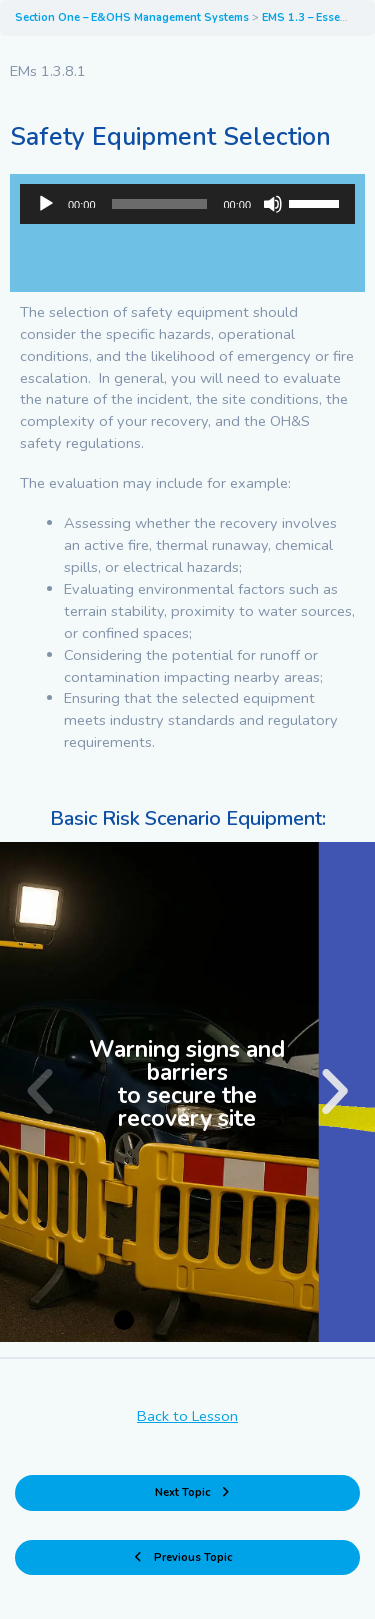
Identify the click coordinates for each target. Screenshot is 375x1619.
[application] (187, 204)
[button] (40, 1092)
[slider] (160, 204)
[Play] (46, 204)
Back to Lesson (187, 1416)
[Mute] (273, 204)
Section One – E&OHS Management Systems (133, 17)
